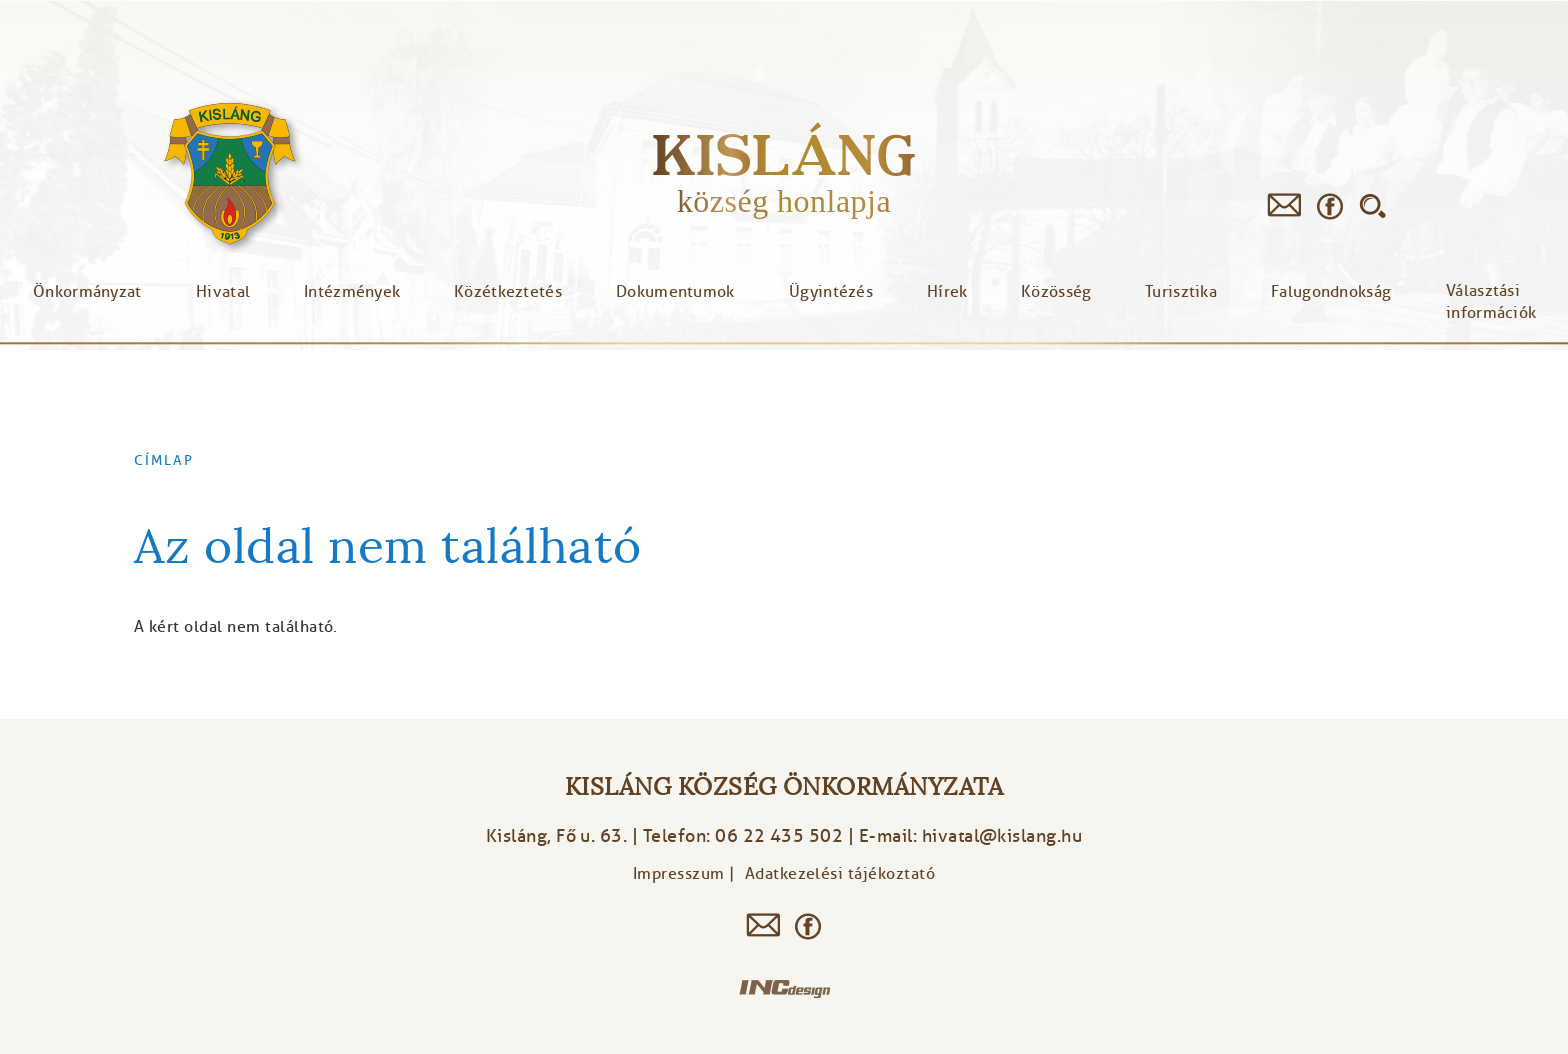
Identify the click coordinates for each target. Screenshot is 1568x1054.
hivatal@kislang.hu (1002, 836)
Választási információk (1491, 302)
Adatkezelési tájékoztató (840, 874)
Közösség (1056, 292)
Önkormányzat (87, 292)
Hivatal (223, 292)
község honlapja (784, 201)
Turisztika (1181, 292)
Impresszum (679, 874)
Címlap (164, 460)
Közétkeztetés (508, 292)
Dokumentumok (675, 292)
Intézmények (352, 292)
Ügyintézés (831, 292)
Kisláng (784, 154)
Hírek (947, 292)
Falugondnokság (1331, 292)
